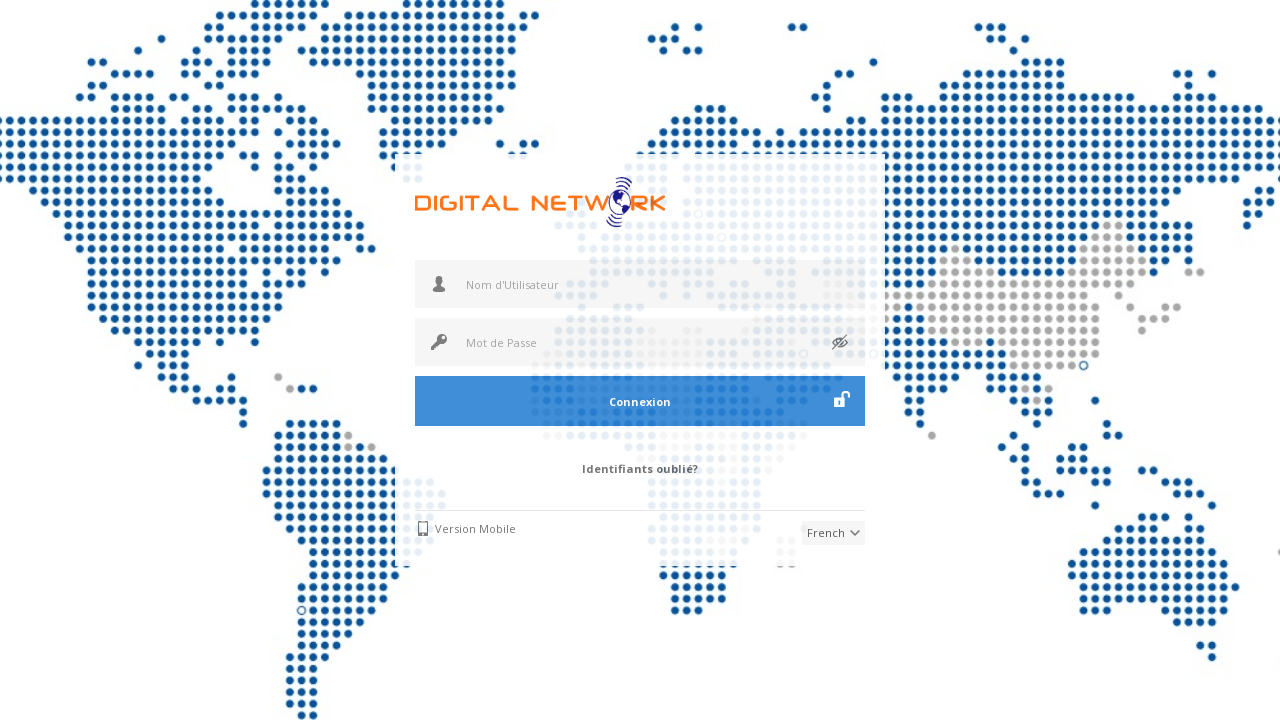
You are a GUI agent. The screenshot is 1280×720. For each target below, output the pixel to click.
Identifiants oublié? (640, 468)
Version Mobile (475, 528)
